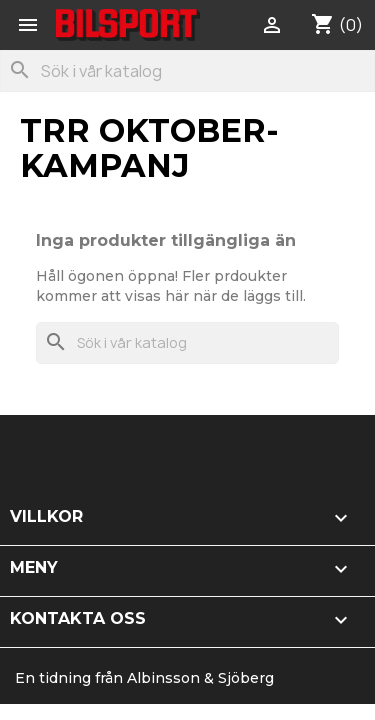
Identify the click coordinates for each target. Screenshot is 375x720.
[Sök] (187, 71)
